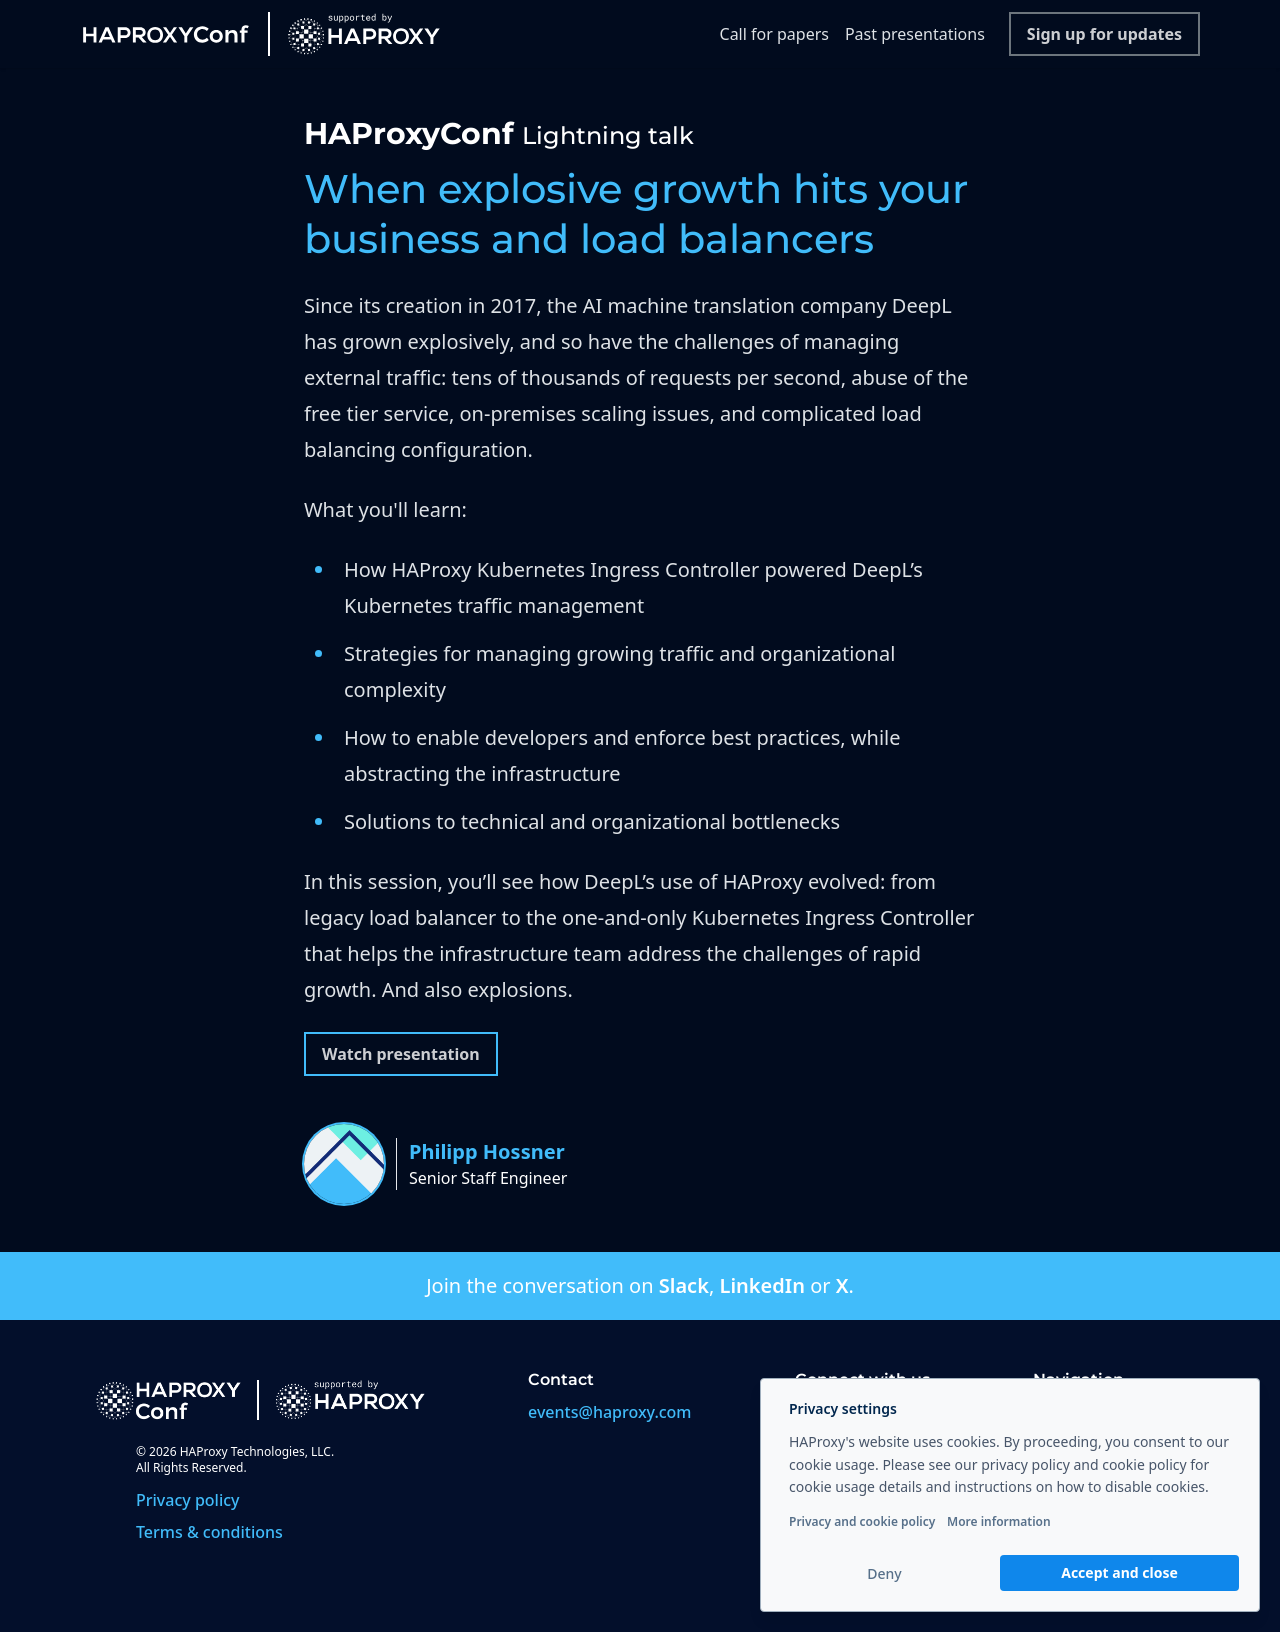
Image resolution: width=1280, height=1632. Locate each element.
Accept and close (1119, 1572)
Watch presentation (401, 1054)
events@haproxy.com (609, 1412)
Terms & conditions (209, 1532)
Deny (884, 1573)
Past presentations (915, 34)
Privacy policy (188, 1500)
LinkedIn (761, 1285)
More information (999, 1521)
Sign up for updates (1104, 34)
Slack (684, 1285)
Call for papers (774, 34)
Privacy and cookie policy (862, 1521)
